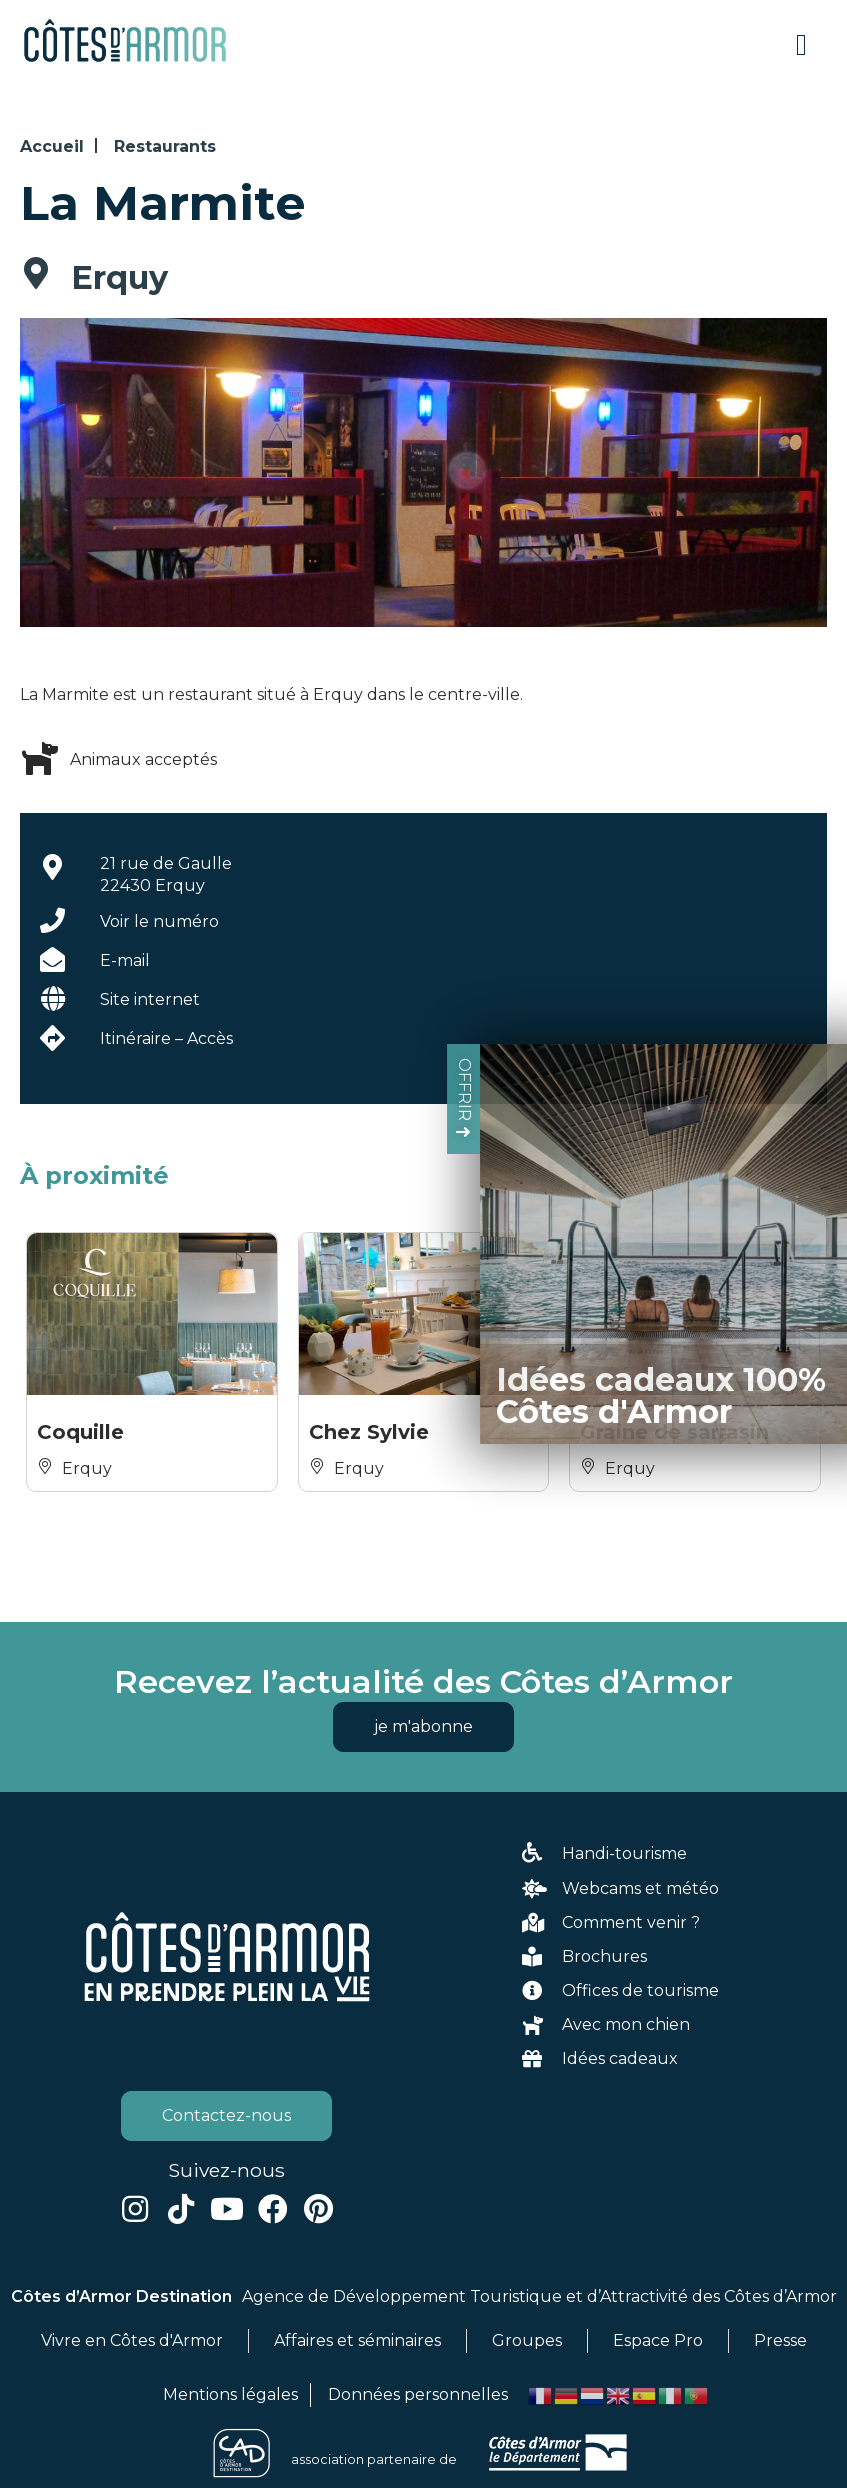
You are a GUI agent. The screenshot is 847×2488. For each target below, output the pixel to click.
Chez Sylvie (369, 1432)
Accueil (52, 146)
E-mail (125, 960)
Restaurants (165, 146)
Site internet (150, 999)
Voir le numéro (159, 921)
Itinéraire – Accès (166, 1038)
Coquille (80, 1432)
